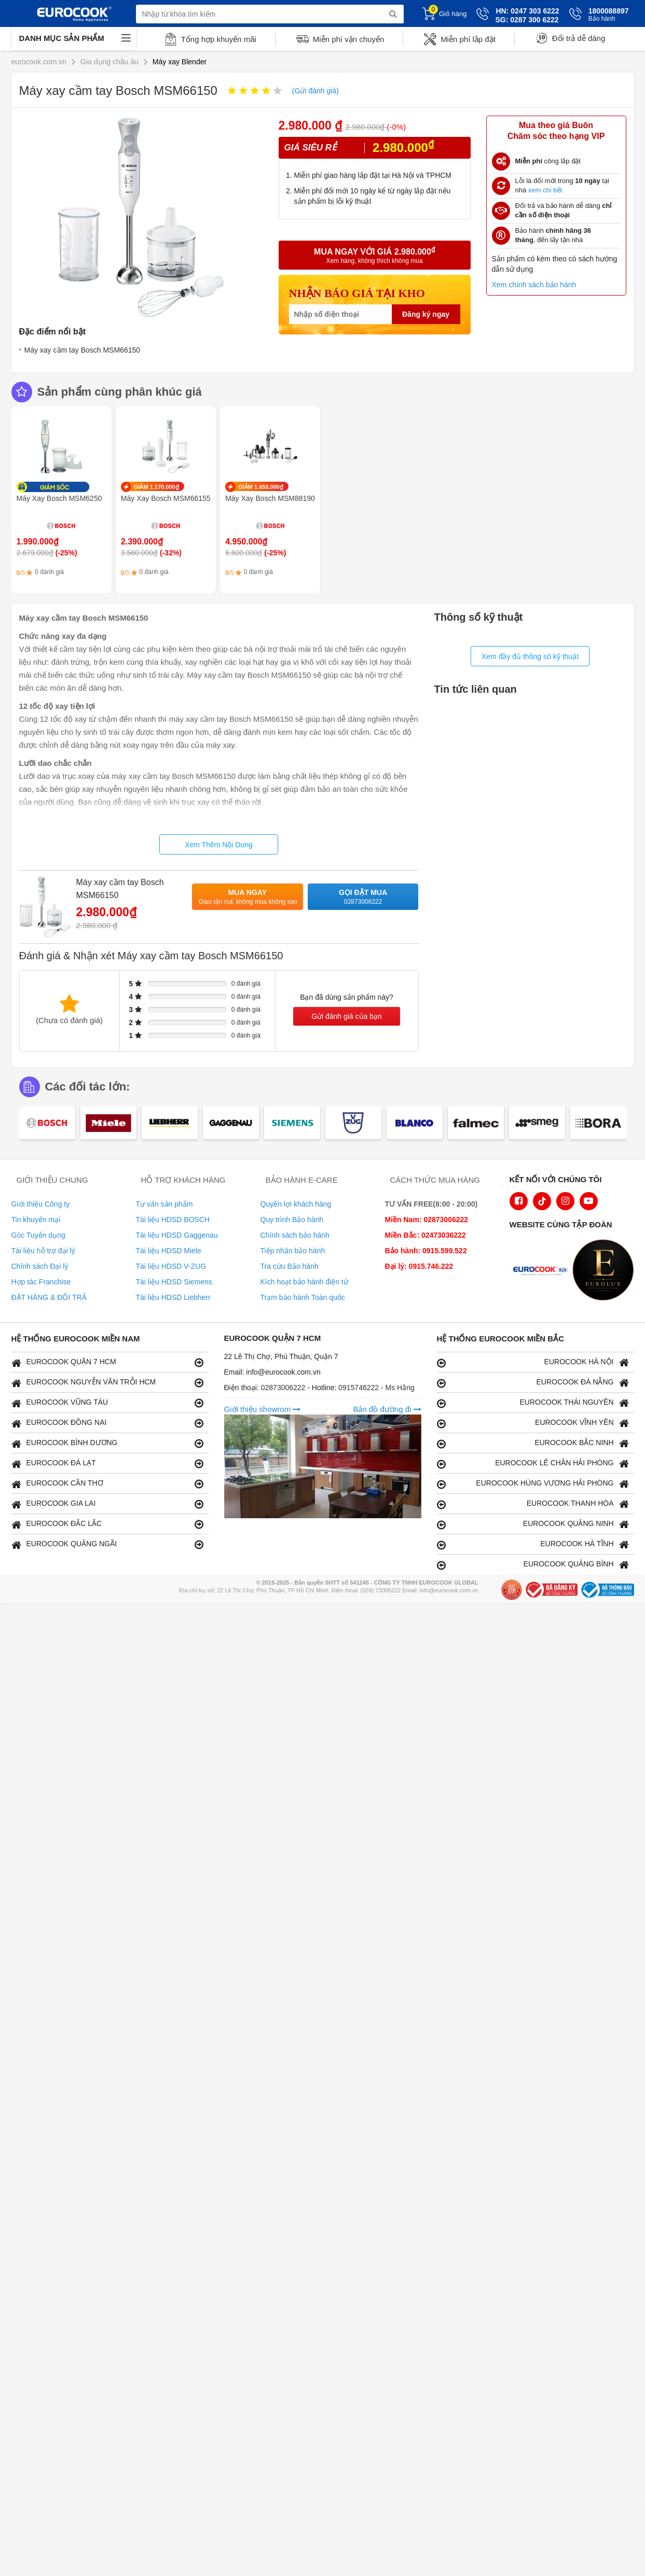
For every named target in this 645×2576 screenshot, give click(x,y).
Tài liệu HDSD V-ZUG (171, 1266)
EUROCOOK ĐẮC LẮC (107, 1524)
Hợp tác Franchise (41, 1282)
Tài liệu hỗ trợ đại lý (43, 1251)
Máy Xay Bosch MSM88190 (270, 498)
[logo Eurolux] (605, 1271)
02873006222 (284, 1387)
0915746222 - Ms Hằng (376, 1387)
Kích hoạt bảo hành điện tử (304, 1282)
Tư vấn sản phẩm (164, 1204)
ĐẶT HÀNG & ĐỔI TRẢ (49, 1297)
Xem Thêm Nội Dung (219, 845)
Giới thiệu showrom (262, 1409)
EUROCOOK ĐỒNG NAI (107, 1423)
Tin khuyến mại (36, 1219)
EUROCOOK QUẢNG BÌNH (533, 1565)
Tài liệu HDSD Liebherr (173, 1297)
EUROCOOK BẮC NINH (533, 1443)
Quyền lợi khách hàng (296, 1204)
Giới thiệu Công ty (40, 1204)
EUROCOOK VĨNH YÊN (533, 1423)
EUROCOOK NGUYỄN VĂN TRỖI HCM (107, 1383)
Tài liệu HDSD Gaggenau (177, 1235)
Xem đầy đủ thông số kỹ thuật (530, 656)
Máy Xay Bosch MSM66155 (166, 498)
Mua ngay (248, 897)
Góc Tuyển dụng (38, 1235)
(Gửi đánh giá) (315, 91)
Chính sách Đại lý (39, 1266)
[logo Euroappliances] (543, 1271)
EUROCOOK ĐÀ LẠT (107, 1463)
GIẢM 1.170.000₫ (156, 487)
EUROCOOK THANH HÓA (533, 1504)
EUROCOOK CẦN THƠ (107, 1484)
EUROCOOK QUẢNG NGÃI (107, 1544)
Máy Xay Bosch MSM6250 (59, 498)
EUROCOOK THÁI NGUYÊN (533, 1403)
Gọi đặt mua (363, 897)
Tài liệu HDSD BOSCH (173, 1219)
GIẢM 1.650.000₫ (260, 487)
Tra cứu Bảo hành (289, 1266)
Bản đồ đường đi (387, 1409)
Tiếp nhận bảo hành (292, 1251)
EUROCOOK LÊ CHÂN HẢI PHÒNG (533, 1463)
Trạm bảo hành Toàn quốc (302, 1297)
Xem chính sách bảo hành (534, 285)
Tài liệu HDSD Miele (168, 1251)
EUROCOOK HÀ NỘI (533, 1362)
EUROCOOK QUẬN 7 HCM (107, 1362)
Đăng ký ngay (425, 314)
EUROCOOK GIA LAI (107, 1504)
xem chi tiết (545, 190)
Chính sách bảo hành (295, 1235)
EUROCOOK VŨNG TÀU (107, 1403)
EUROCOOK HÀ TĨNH (533, 1544)
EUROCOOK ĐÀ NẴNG (533, 1383)
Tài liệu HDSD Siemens (174, 1282)
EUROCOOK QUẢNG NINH (533, 1524)
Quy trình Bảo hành (292, 1219)
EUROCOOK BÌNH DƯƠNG (107, 1443)
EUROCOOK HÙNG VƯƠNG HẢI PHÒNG (533, 1484)
